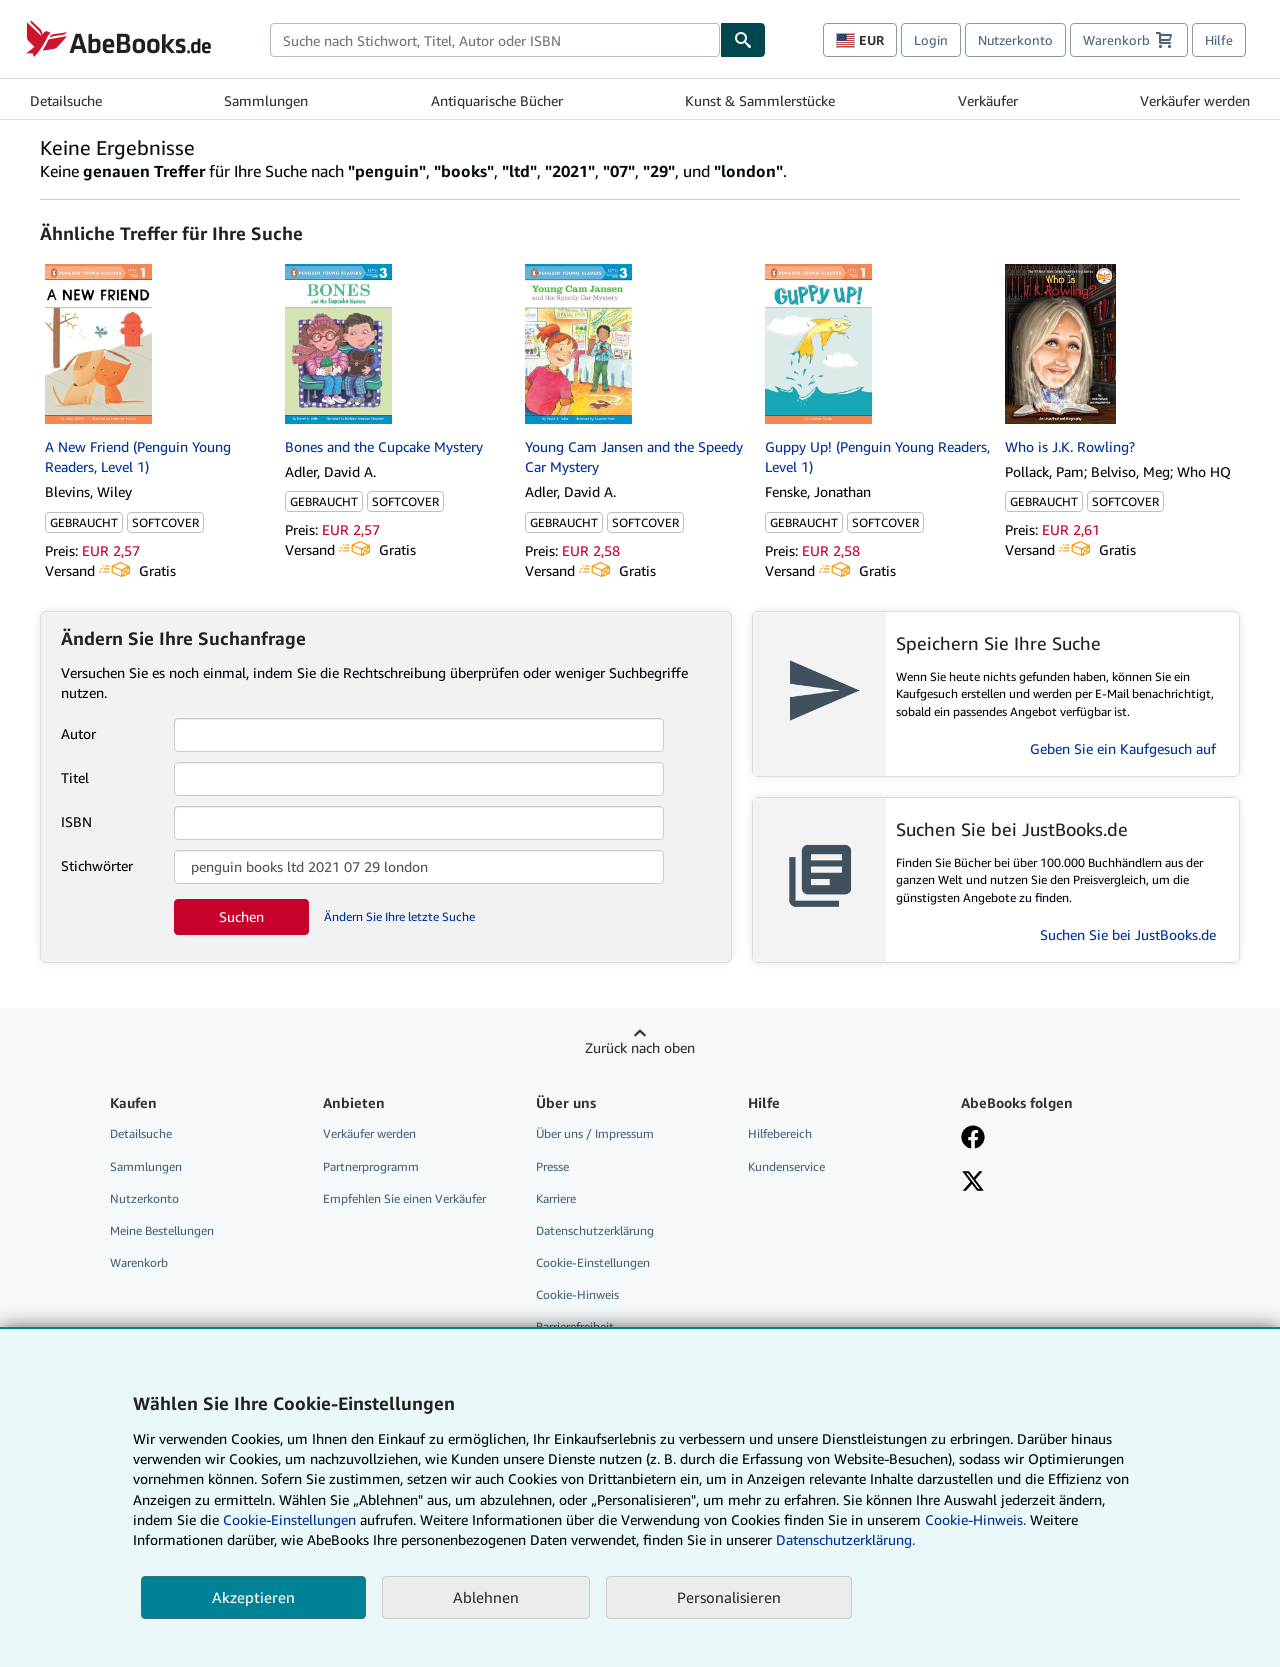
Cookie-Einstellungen (289, 1519)
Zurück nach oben (640, 1047)
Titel (75, 777)
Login (931, 40)
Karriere (556, 1198)
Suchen (241, 916)
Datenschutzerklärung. (845, 1539)
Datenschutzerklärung (595, 1230)
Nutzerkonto (1015, 40)
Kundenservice (786, 1166)
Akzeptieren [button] (253, 1597)
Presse (552, 1166)
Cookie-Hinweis (577, 1294)
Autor (78, 733)
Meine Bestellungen (162, 1230)
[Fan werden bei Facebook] (973, 1139)
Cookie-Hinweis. (975, 1519)
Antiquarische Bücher (497, 100)
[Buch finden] (743, 40)
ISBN (76, 821)
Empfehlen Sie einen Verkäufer (404, 1198)
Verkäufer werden (1195, 100)
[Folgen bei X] (973, 1183)
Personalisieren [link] (729, 1597)
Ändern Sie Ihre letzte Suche (399, 916)
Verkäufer (988, 100)
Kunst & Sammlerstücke (760, 100)
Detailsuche (66, 100)
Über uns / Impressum (595, 1133)
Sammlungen (266, 100)
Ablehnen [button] (486, 1597)
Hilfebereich (780, 1133)
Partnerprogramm (371, 1166)
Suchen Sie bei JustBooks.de (1128, 934)
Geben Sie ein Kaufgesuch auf (1123, 748)
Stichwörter (97, 865)
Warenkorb (139, 1262)
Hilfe (1219, 40)
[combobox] (495, 40)
